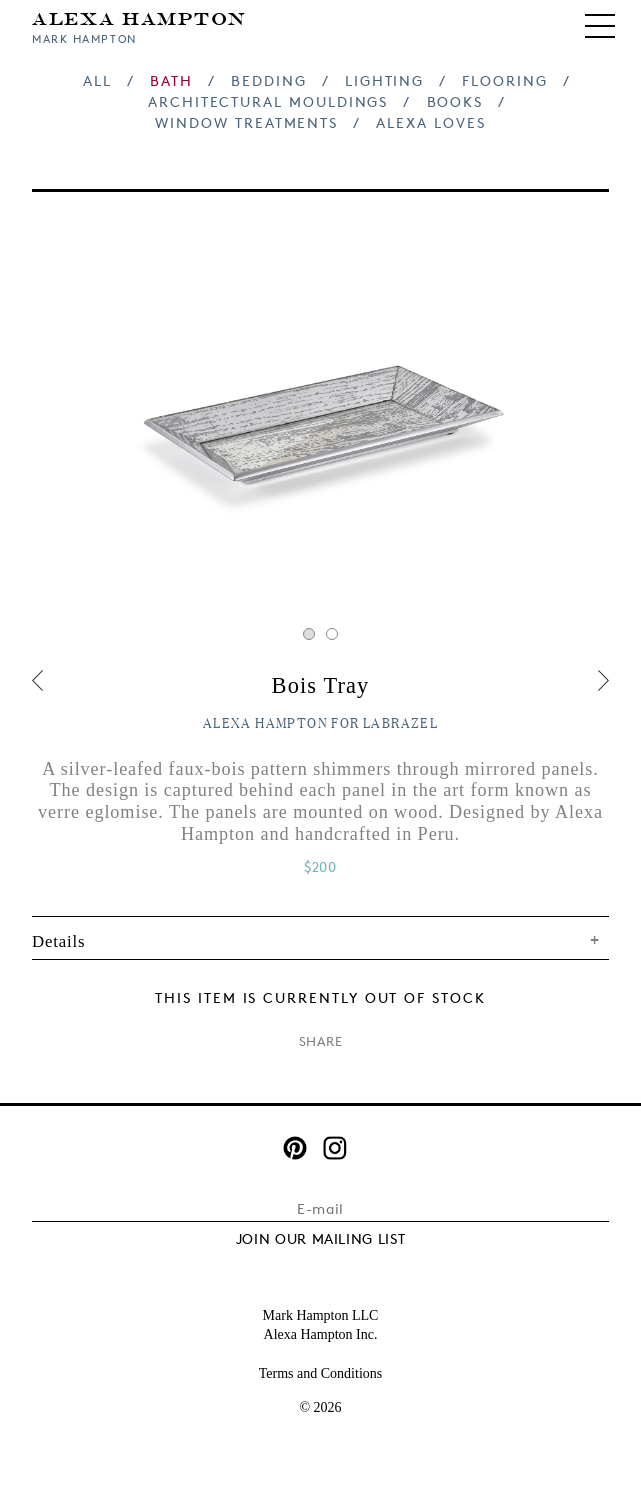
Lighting (384, 80)
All (97, 80)
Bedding (269, 80)
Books (455, 101)
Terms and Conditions (320, 1373)
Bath (171, 80)
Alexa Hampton (139, 17)
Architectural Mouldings (268, 101)
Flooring (504, 80)
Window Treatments (246, 122)
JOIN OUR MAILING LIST (321, 1238)
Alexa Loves (430, 122)
